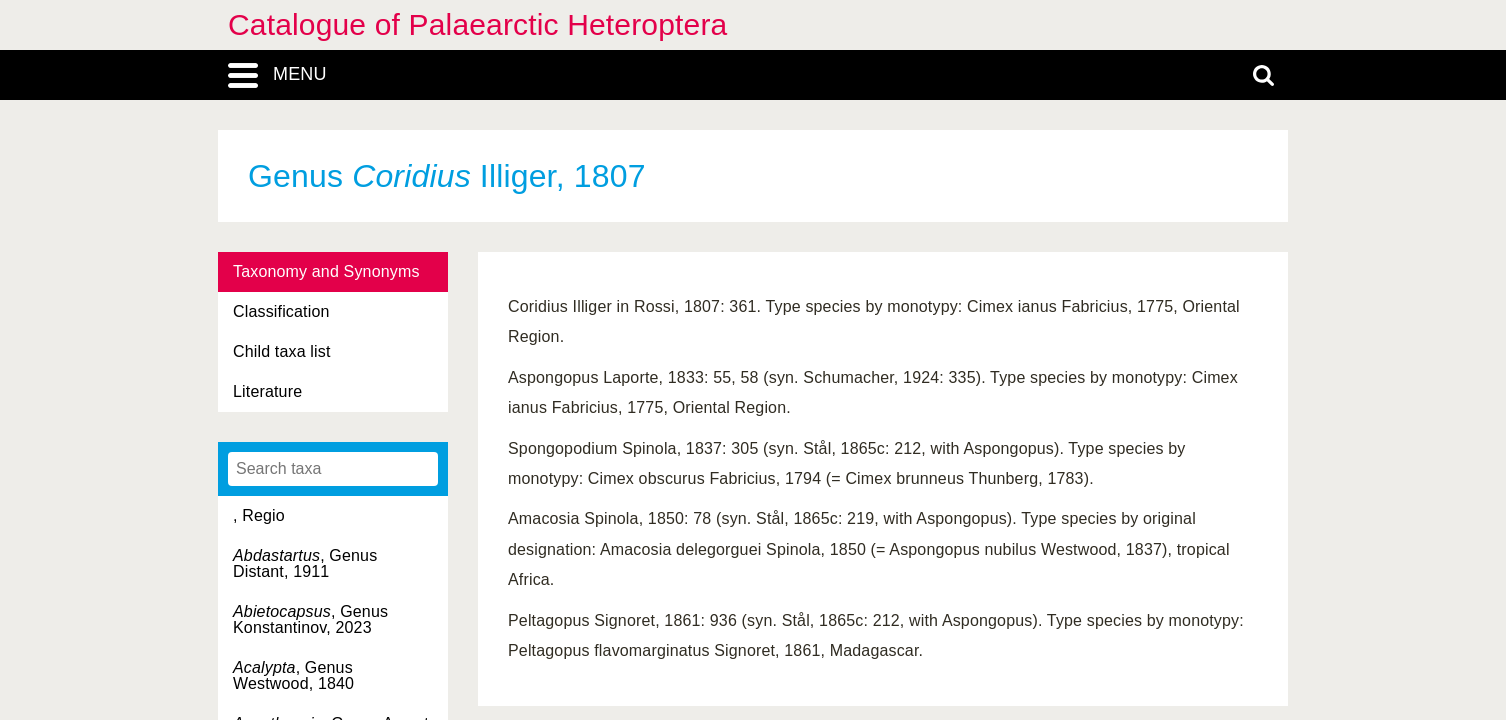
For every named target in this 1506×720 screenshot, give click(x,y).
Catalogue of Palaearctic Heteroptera (477, 24)
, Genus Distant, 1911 (305, 563)
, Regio (259, 515)
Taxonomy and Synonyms (326, 271)
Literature (267, 391)
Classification (281, 311)
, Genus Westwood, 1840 (293, 675)
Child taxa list (282, 351)
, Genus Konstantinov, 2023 (310, 619)
